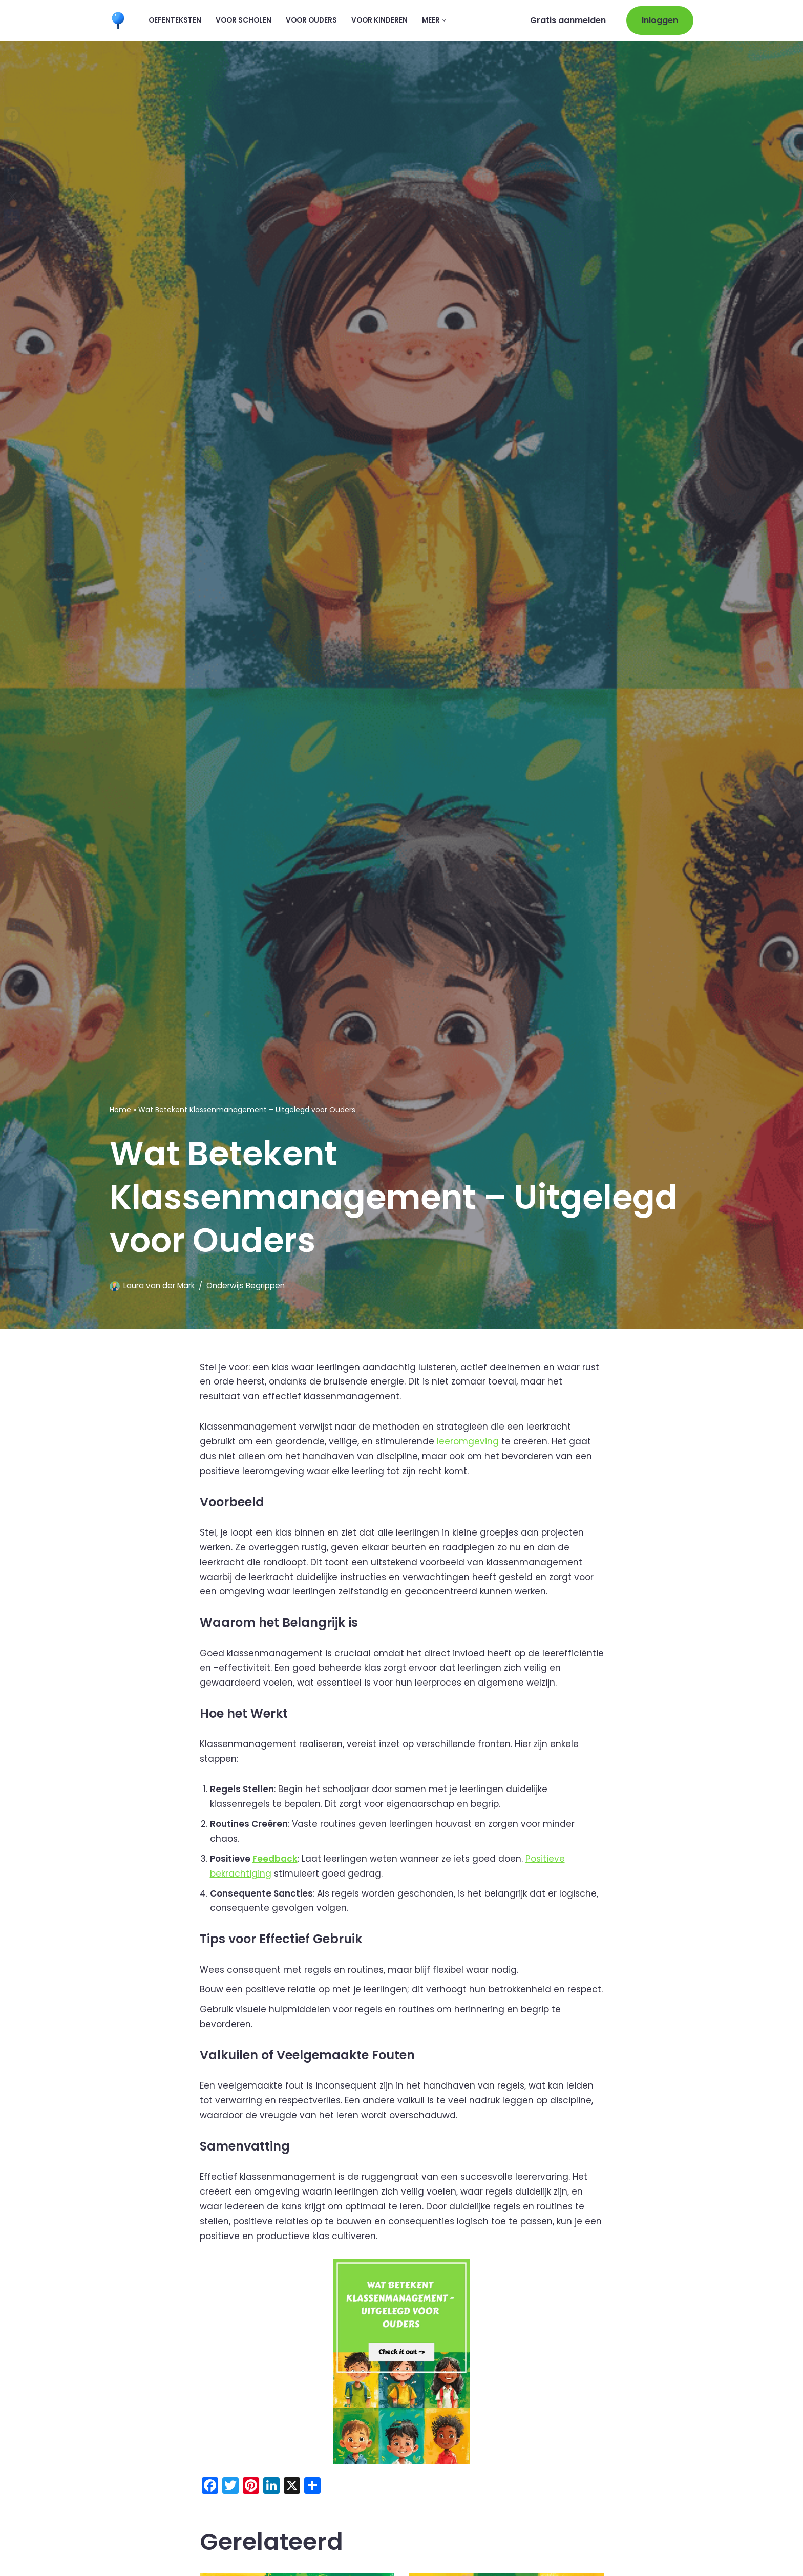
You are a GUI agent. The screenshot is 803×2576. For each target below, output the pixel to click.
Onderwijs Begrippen (245, 1285)
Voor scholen (243, 20)
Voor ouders (311, 20)
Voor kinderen (379, 20)
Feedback (275, 1858)
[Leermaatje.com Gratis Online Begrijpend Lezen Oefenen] (120, 20)
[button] (444, 20)
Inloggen (660, 20)
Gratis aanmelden (568, 20)
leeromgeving (468, 1441)
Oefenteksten (175, 20)
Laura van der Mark (159, 1285)
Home (120, 1109)
